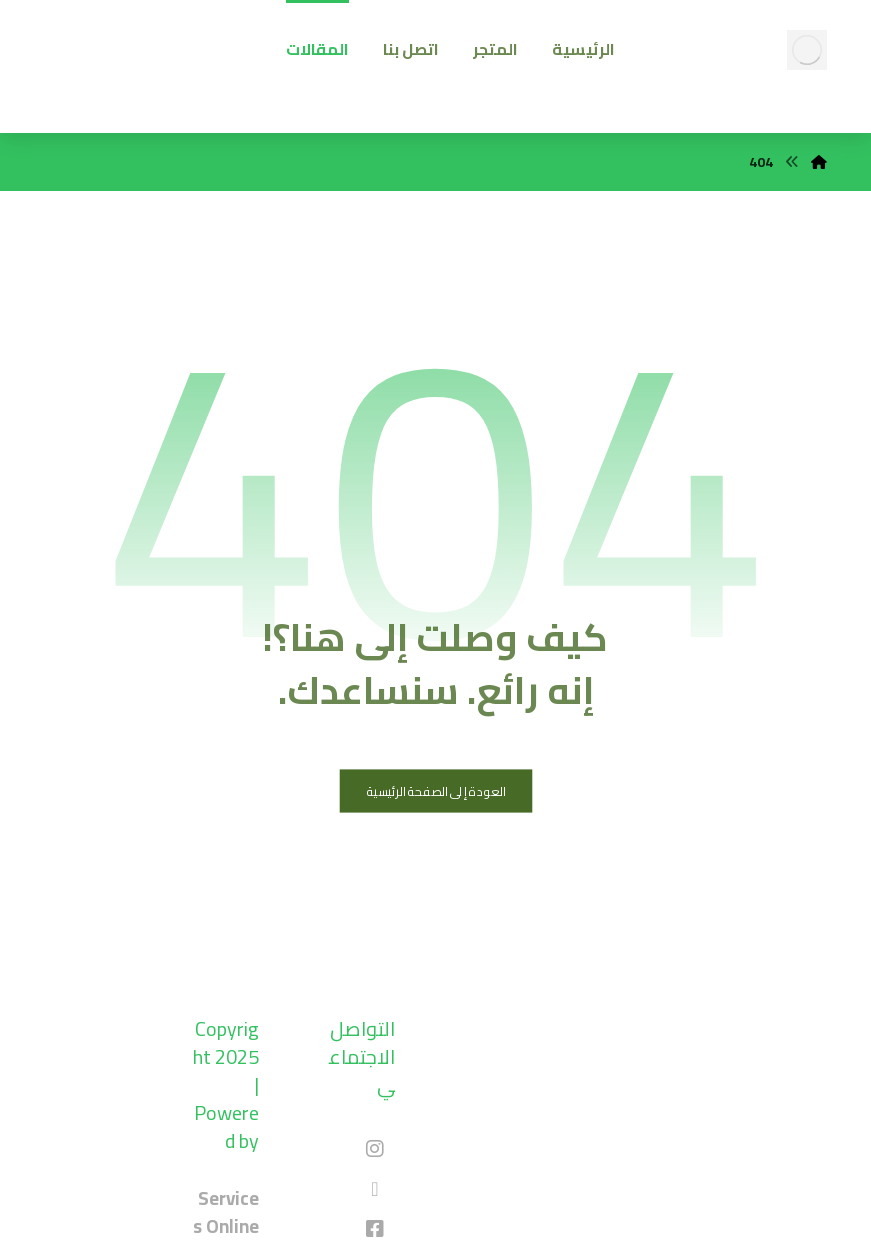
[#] (375, 1149)
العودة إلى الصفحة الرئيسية (435, 791)
